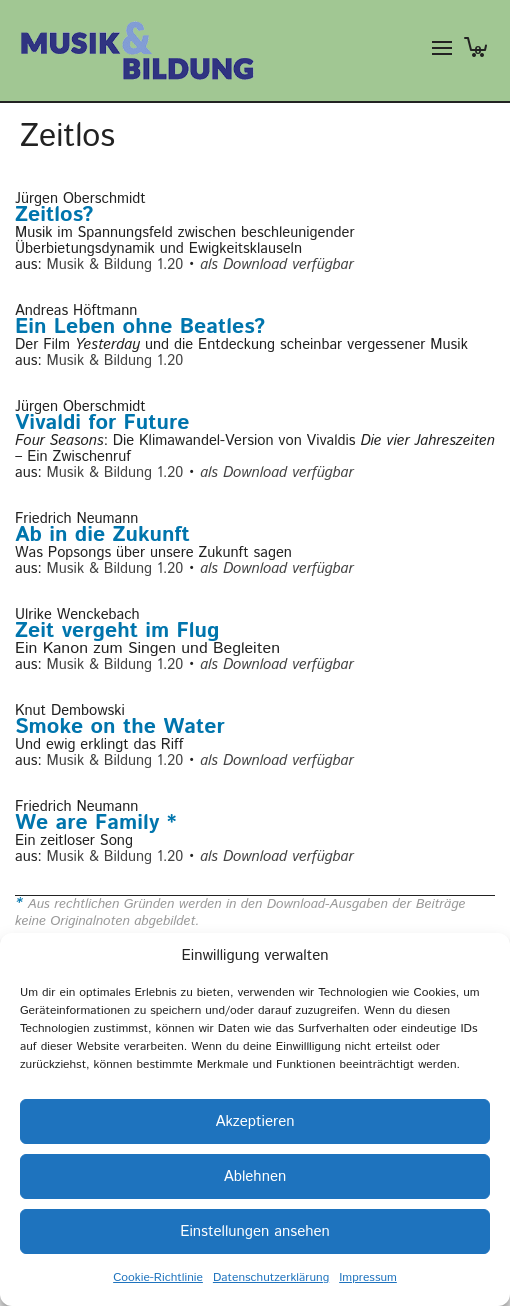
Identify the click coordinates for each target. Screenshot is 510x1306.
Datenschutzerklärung (271, 1277)
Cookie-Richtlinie (158, 1277)
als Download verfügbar (276, 264)
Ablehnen (255, 1176)
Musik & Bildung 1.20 (115, 264)
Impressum (368, 1277)
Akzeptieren (254, 1121)
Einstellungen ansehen (255, 1231)
